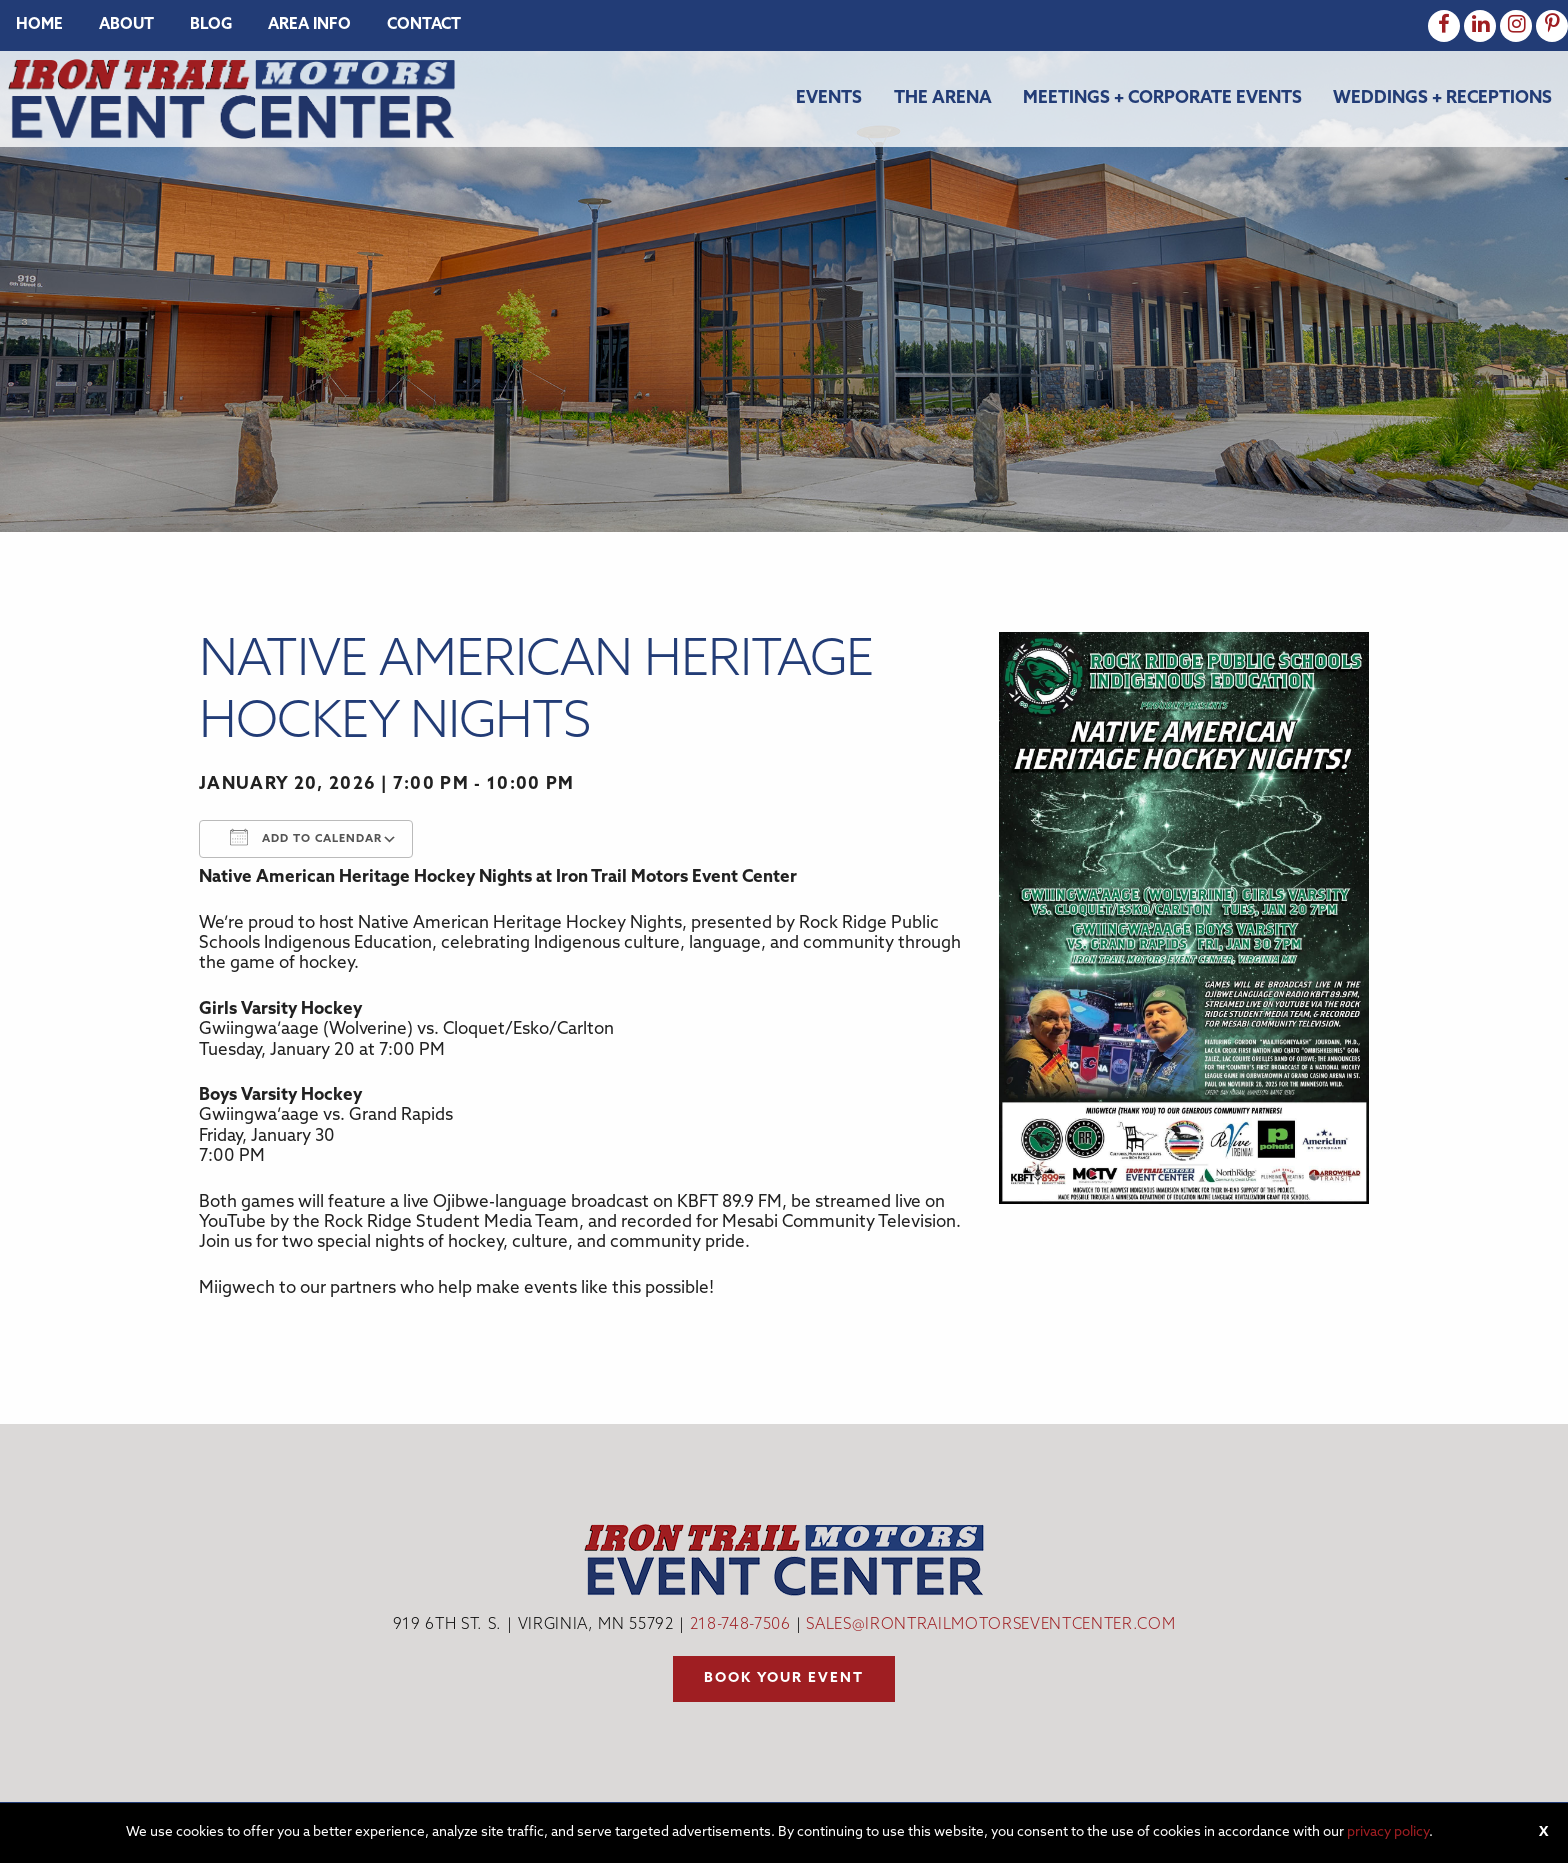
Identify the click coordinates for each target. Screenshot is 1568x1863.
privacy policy (1388, 1832)
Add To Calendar (306, 837)
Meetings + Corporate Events (1162, 98)
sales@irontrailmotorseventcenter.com (990, 1625)
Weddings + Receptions (1442, 98)
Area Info (309, 25)
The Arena (943, 98)
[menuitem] (39, 25)
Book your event (784, 1678)
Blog (211, 25)
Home (39, 25)
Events (829, 98)
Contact (424, 25)
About (126, 25)
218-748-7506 (740, 1625)
